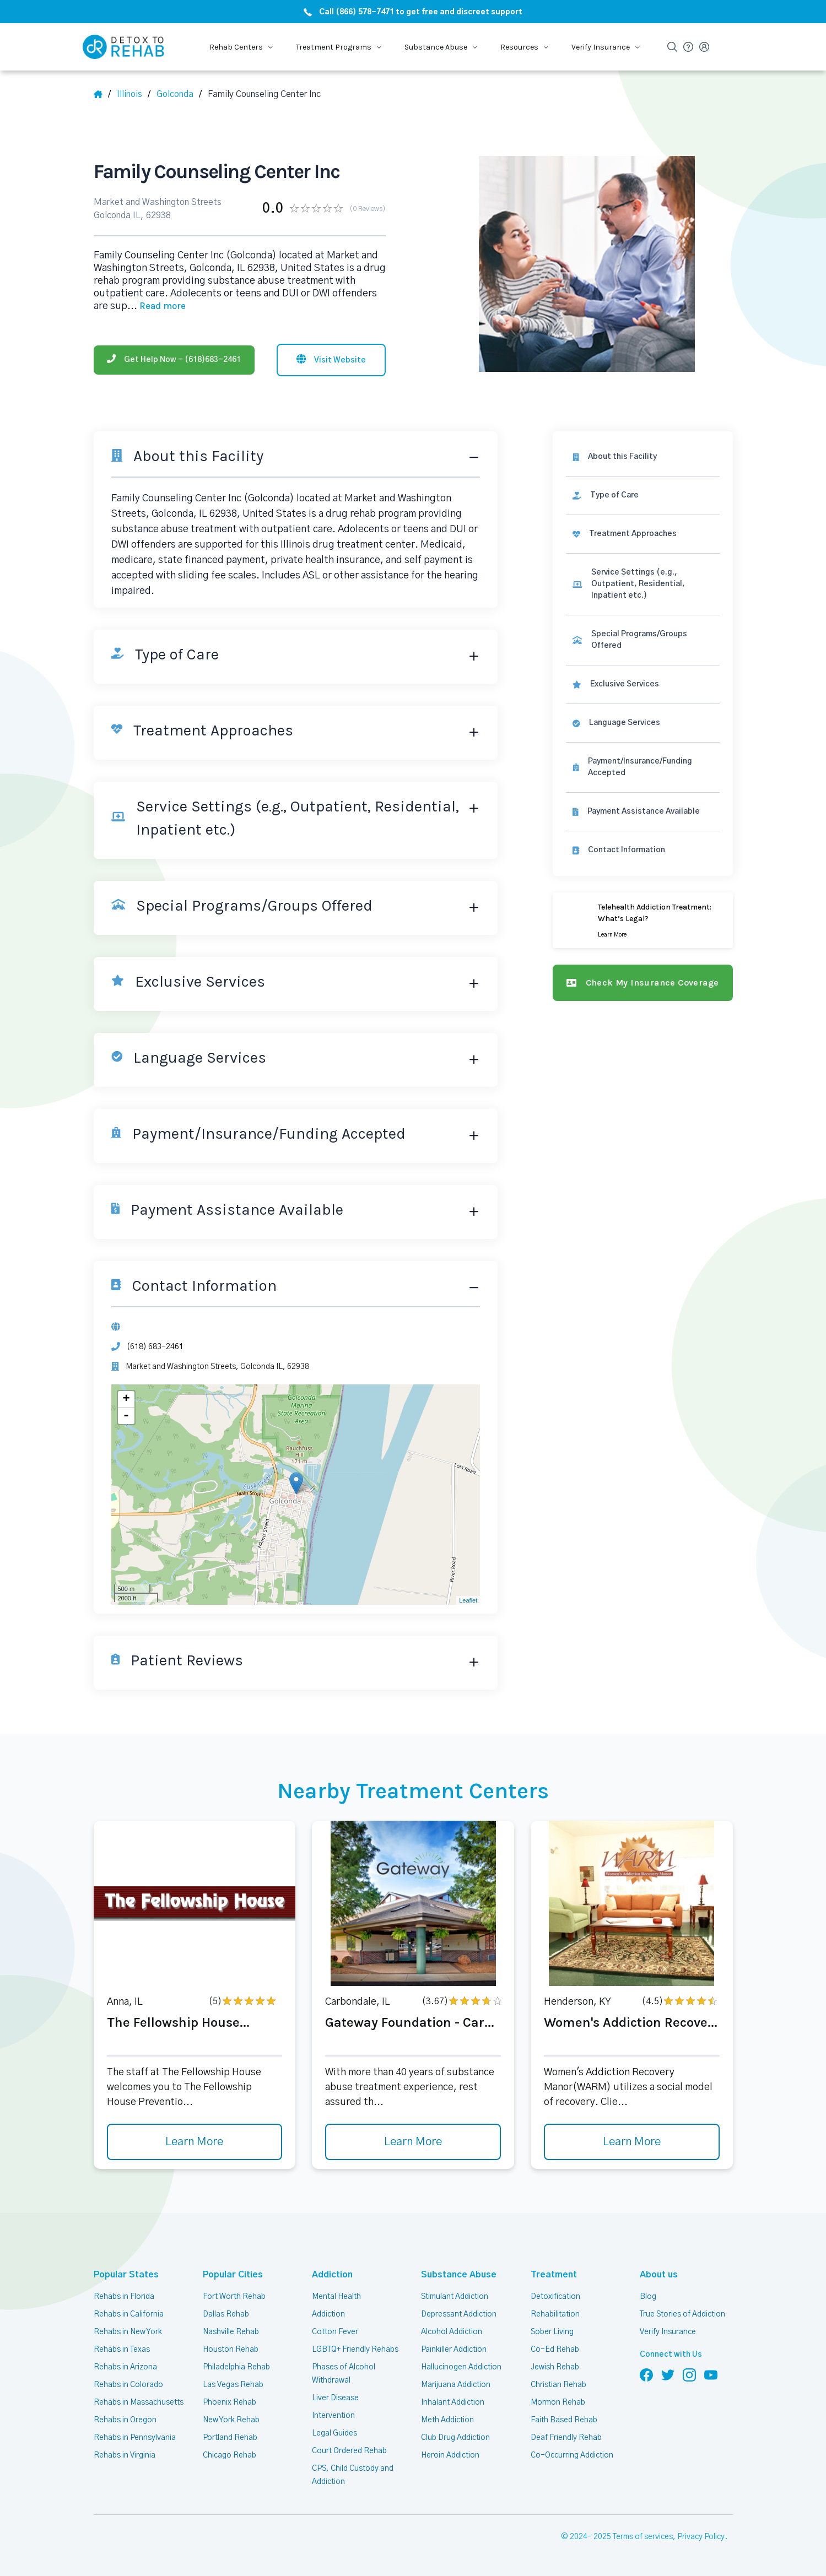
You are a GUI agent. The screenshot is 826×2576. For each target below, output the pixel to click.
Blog (648, 2297)
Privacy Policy (701, 2537)
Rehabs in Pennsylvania (135, 2438)
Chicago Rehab (229, 2455)
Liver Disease (335, 2398)
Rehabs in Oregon (125, 2420)
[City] (179, 94)
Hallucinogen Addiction (461, 2367)
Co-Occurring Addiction (572, 2455)
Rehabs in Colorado (128, 2385)
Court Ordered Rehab (349, 2451)
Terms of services (643, 2537)
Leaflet (468, 1600)
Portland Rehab (230, 2438)
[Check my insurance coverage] (642, 983)
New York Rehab (231, 2420)
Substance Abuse (458, 2274)
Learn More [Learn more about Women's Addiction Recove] (632, 2141)
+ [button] (125, 1399)
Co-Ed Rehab (555, 2349)
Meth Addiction (447, 2420)
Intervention (333, 2416)
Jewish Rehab (555, 2367)
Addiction (332, 2274)
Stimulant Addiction (454, 2297)
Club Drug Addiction (455, 2438)
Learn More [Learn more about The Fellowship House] (194, 2141)
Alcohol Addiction (451, 2332)
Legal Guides (334, 2433)
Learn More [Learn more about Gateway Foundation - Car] (413, 2141)
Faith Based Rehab (564, 2420)
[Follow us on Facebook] (646, 2374)
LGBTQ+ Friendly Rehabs (355, 2349)
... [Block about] (156, 306)
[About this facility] (642, 457)
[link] (642, 495)
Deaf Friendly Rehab (566, 2438)
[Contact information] (642, 850)
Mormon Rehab (558, 2402)
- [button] (126, 1416)
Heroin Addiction (450, 2455)
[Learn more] (642, 920)
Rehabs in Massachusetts (138, 2402)
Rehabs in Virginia (124, 2455)
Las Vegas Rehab (233, 2385)
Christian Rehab (558, 2385)
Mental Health (336, 2297)
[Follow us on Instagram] (689, 2374)
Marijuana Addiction (455, 2385)
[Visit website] (331, 360)
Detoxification (555, 2297)
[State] (133, 94)
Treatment (554, 2274)
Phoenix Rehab (229, 2402)
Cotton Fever (335, 2332)
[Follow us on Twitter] (667, 2374)
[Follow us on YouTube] (710, 2374)
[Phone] (174, 360)
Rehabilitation (555, 2314)
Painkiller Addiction (454, 2349)
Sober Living (552, 2332)
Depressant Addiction (458, 2314)
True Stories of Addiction (682, 2314)
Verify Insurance (668, 2332)
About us (659, 2274)
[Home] (102, 94)
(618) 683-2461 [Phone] (155, 1347)
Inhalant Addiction (452, 2402)
